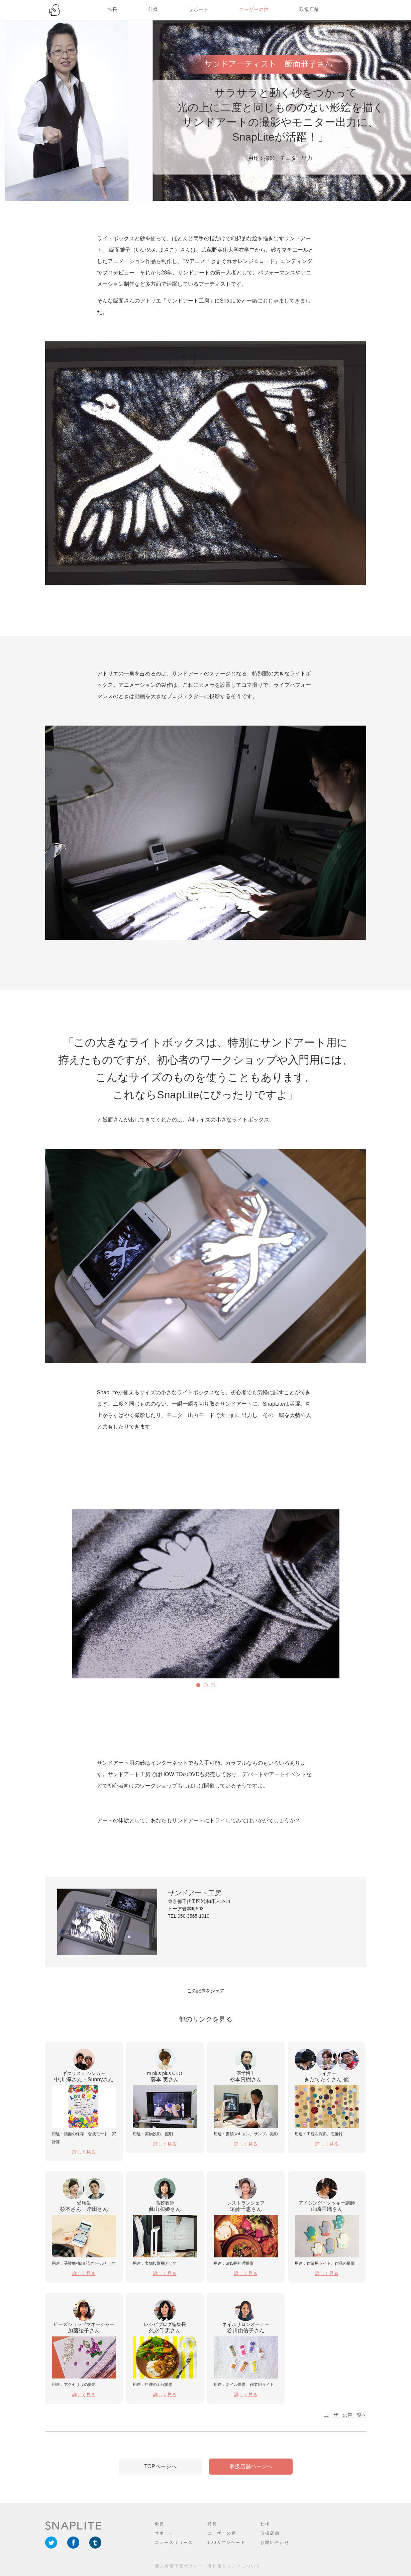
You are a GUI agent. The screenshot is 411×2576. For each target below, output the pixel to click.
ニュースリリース (174, 2542)
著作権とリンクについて (234, 2566)
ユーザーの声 (254, 9)
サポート (198, 9)
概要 (160, 2523)
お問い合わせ (275, 2542)
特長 (112, 9)
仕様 (153, 9)
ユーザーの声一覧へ (345, 2415)
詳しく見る (84, 2152)
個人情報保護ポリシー (179, 2566)
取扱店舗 (309, 9)
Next (77, 1594)
